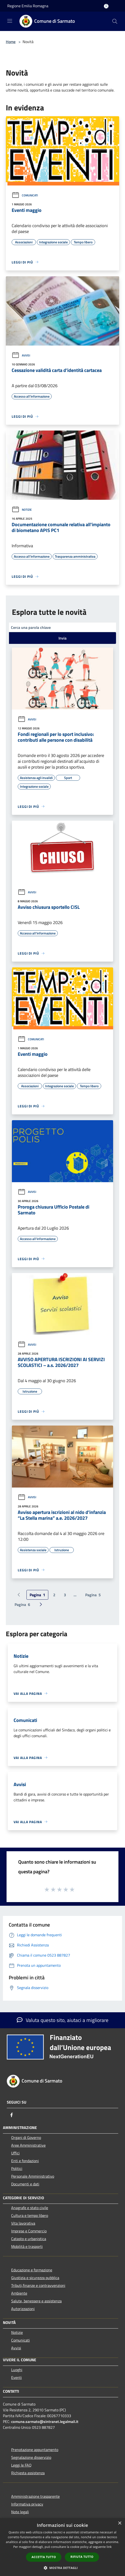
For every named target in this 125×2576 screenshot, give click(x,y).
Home (11, 42)
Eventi (16, 2377)
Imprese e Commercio (29, 2231)
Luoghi (16, 2370)
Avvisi (21, 355)
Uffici (15, 2153)
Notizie (22, 509)
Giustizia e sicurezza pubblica (35, 2278)
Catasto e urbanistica (28, 2239)
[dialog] (62, 2547)
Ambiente (19, 2293)
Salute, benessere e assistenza (36, 2301)
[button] (62, 2567)
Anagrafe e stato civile (29, 2208)
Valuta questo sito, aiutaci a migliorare (62, 2020)
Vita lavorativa (23, 2223)
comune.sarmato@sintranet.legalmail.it (44, 2421)
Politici (16, 2168)
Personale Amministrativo (32, 2176)
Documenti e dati (25, 2184)
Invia (62, 638)
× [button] (119, 2523)
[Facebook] (12, 2115)
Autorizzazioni (23, 2309)
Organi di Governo (26, 2137)
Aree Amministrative (28, 2145)
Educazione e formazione (31, 2270)
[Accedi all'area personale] (106, 6)
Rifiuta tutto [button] (81, 2557)
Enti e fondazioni (25, 2161)
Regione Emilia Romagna (27, 6)
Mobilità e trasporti (27, 2246)
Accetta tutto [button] (44, 2557)
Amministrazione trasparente (35, 2496)
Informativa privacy (27, 2504)
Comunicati (25, 195)
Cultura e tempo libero (29, 2215)
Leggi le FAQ (21, 2465)
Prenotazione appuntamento (34, 2450)
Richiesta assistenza (28, 2473)
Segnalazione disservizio (31, 2457)
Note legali (20, 2512)
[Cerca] (115, 21)
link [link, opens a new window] (109, 2547)
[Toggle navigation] (10, 21)
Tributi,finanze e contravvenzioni (38, 2285)
